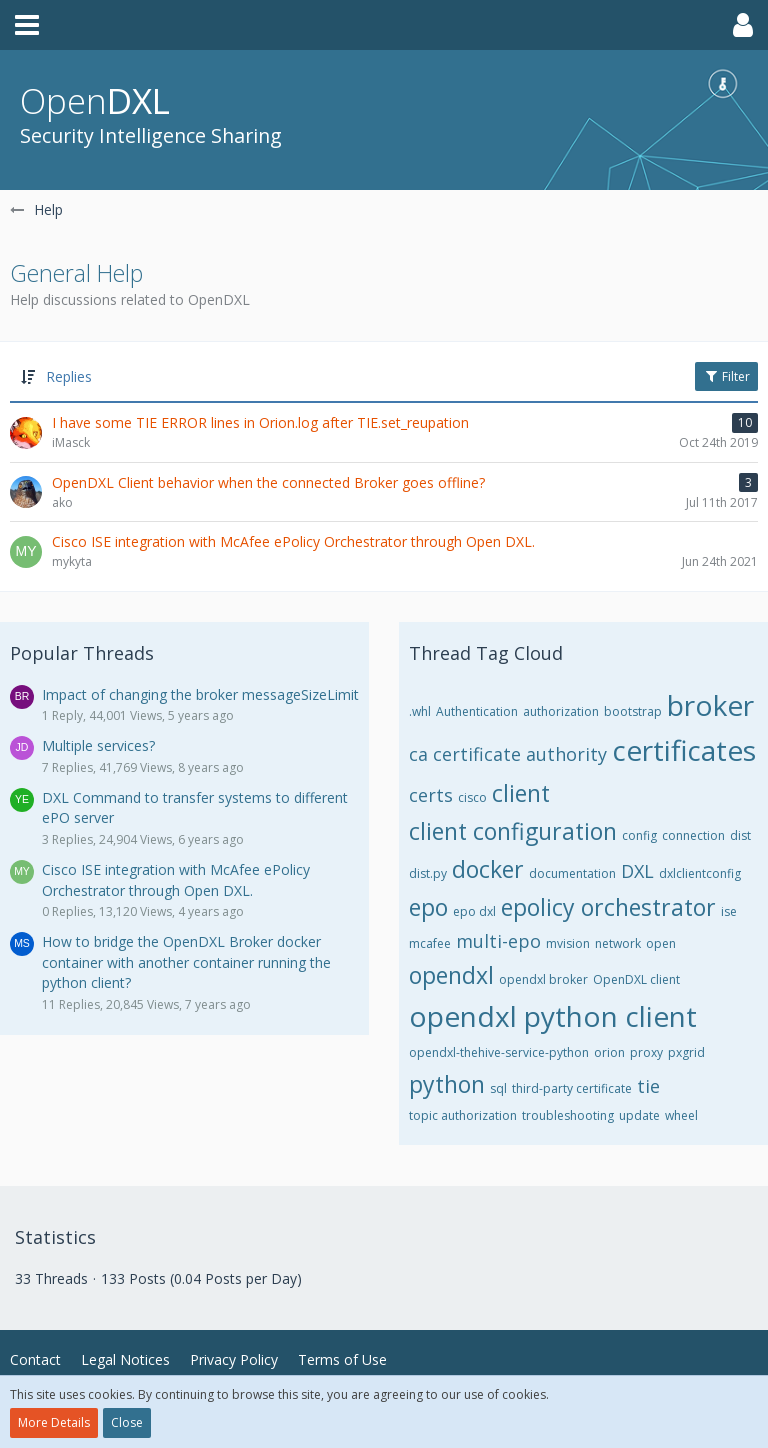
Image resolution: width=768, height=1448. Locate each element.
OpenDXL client (636, 979)
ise (729, 911)
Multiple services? (98, 745)
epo (428, 907)
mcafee (430, 943)
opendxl (451, 975)
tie (648, 1086)
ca (418, 754)
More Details (54, 1422)
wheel (681, 1115)
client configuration (513, 831)
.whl (420, 711)
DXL (637, 871)
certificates (684, 750)
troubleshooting (568, 1115)
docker (488, 869)
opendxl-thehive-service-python (499, 1052)
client (521, 793)
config (639, 835)
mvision (568, 943)
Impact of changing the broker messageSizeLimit (200, 694)
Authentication (477, 711)
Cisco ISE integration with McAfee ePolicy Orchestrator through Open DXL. (176, 880)
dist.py (428, 873)
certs (431, 795)
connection (693, 835)
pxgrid (686, 1052)
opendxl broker (543, 979)
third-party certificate (572, 1088)
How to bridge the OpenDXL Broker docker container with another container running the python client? (186, 962)
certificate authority (520, 754)
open (661, 943)
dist (740, 835)
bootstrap (633, 711)
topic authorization (463, 1115)
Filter (726, 376)
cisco (472, 797)
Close (127, 1422)
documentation (572, 873)
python (447, 1084)
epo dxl (474, 911)
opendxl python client (553, 1016)
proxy (646, 1052)
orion (609, 1052)
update (639, 1115)
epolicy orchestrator (608, 907)
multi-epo (498, 941)
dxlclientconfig (700, 873)
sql (498, 1088)
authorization (561, 711)
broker (710, 705)
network (618, 943)
